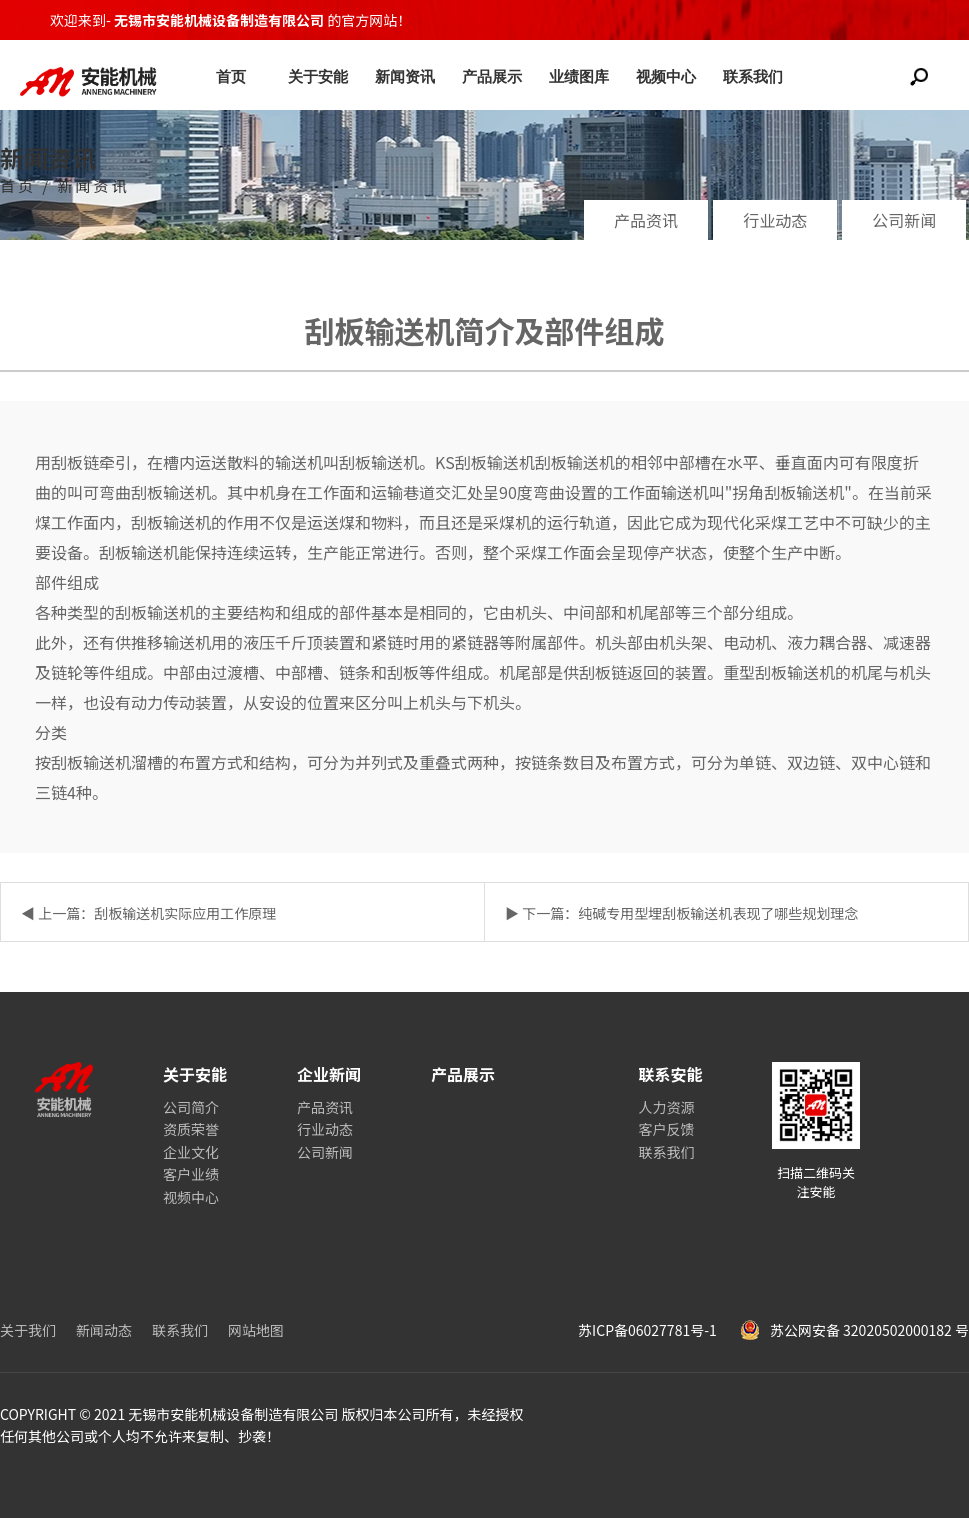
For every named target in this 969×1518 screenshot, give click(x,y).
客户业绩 (191, 1174)
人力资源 (666, 1107)
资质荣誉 (191, 1129)
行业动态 (775, 220)
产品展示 (492, 76)
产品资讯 (646, 220)
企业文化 (191, 1152)
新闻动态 (104, 1330)
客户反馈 (666, 1129)
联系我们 (753, 76)
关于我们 (28, 1330)
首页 (231, 76)
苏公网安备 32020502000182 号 (854, 1330)
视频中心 (666, 76)
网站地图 (256, 1330)
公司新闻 (904, 220)
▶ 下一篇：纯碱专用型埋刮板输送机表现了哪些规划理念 (681, 913)
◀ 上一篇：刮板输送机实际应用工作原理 (148, 913)
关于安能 (318, 76)
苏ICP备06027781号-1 (649, 1330)
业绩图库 (579, 76)
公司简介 (191, 1107)
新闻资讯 (405, 76)
